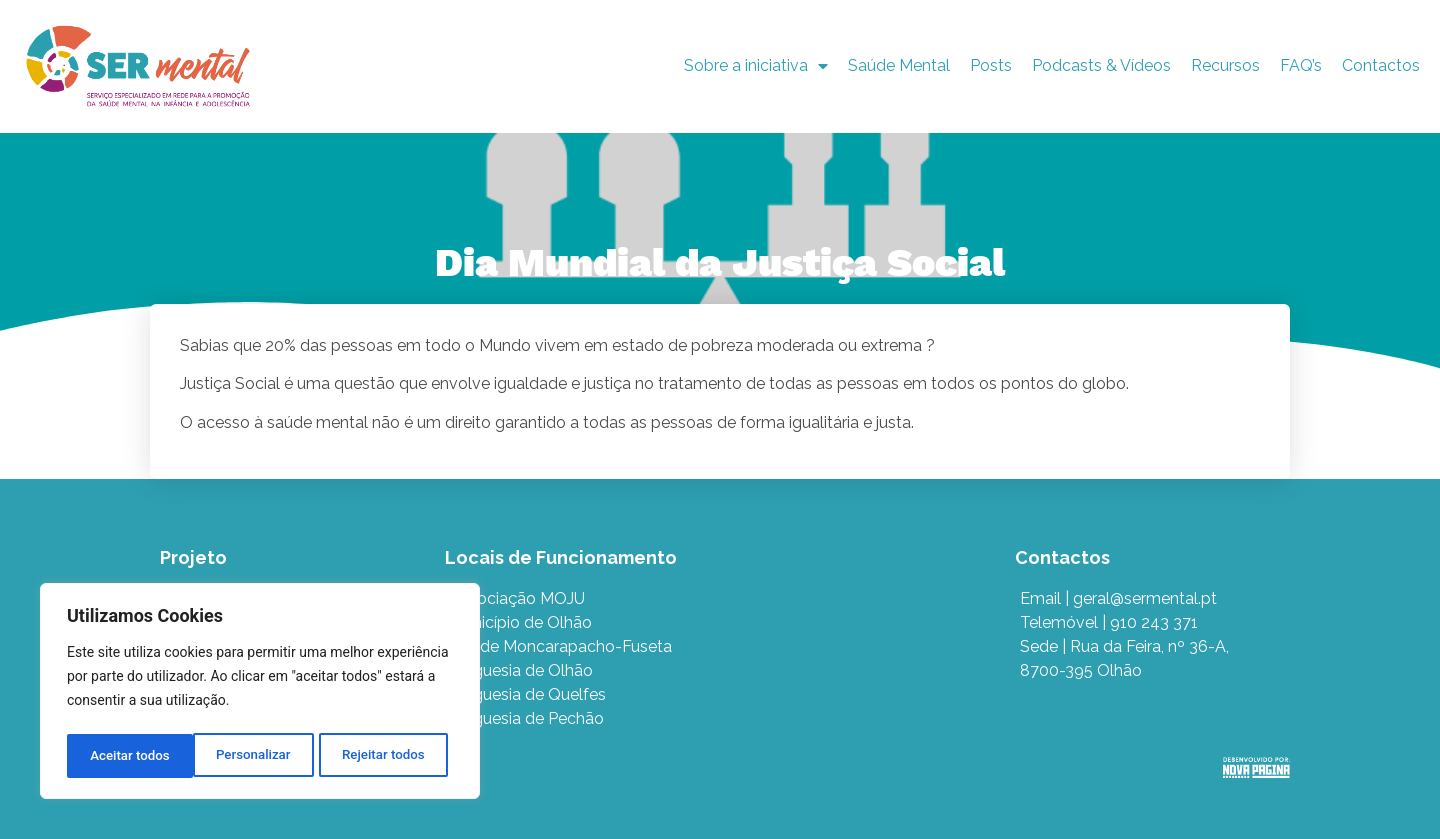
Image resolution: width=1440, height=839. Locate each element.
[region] (260, 694)
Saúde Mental (899, 65)
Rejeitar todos (257, 756)
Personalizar (126, 756)
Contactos (1381, 65)
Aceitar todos (391, 756)
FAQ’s (1301, 65)
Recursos (1225, 65)
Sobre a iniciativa (756, 66)
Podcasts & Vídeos (1101, 65)
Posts (991, 65)
